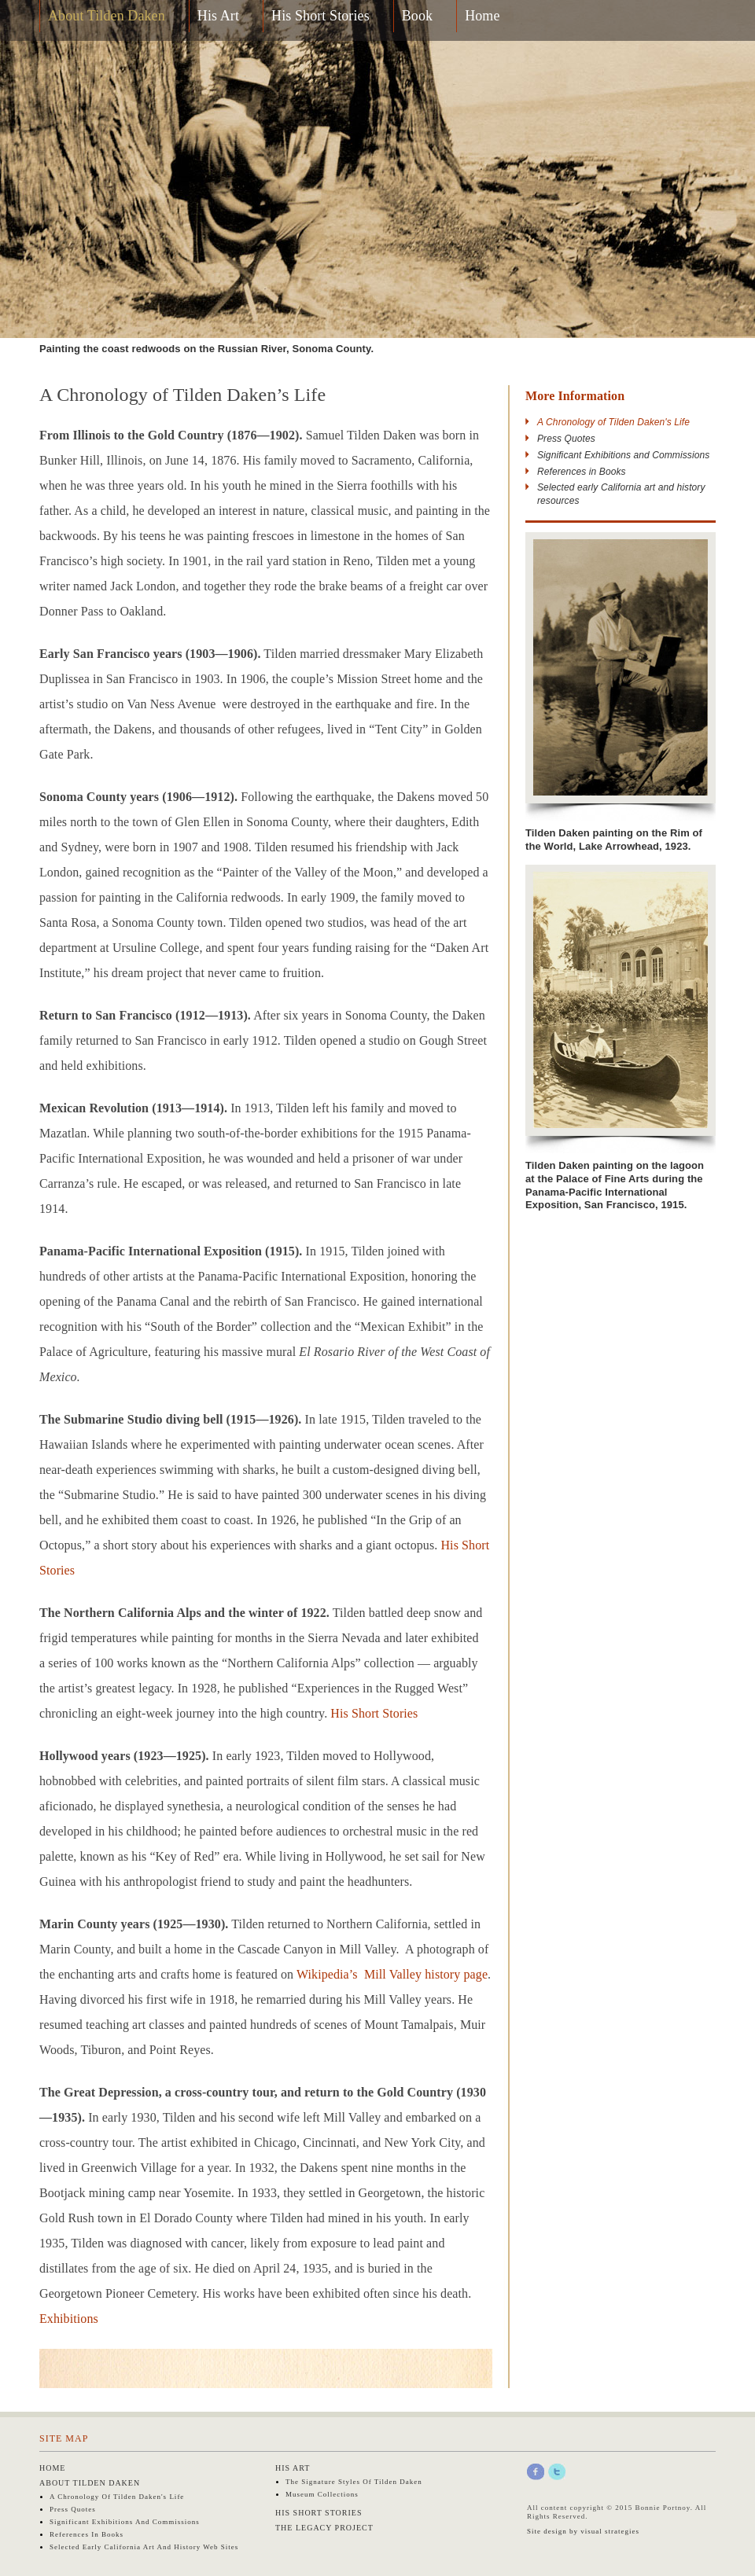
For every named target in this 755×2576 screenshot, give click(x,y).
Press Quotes (566, 438)
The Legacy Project (324, 2527)
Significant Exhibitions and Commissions (623, 455)
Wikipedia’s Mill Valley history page (392, 1974)
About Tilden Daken (106, 16)
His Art (218, 16)
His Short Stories (320, 16)
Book (417, 16)
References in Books (581, 471)
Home (482, 16)
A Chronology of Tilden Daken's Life (117, 2497)
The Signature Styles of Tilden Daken (353, 2482)
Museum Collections (322, 2494)
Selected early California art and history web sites (144, 2547)
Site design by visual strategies (583, 2531)
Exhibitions (68, 2318)
